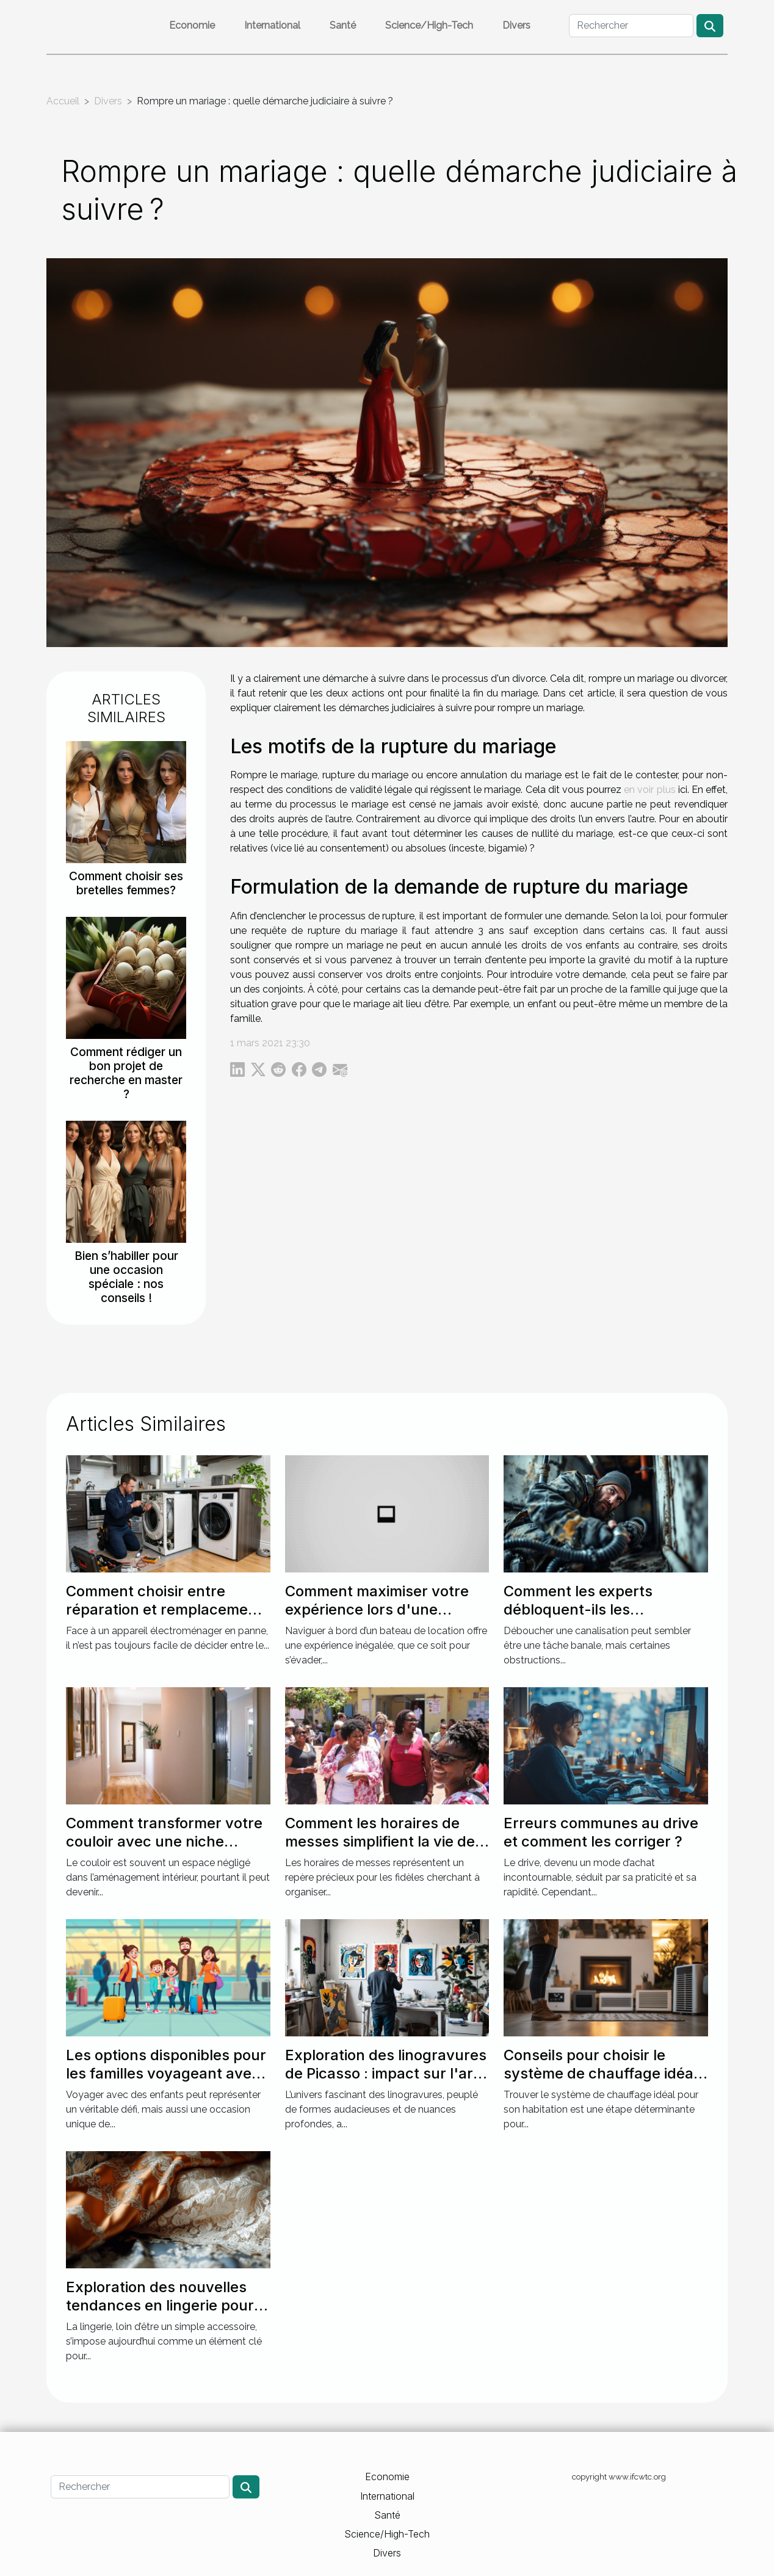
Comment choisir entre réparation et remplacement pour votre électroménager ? (166, 1609)
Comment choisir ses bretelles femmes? (126, 883)
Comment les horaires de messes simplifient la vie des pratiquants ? (384, 1841)
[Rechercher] (631, 25)
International (272, 25)
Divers (516, 25)
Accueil (62, 101)
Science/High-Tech (429, 25)
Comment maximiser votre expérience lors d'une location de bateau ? (377, 1609)
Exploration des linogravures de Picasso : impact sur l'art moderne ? (385, 2073)
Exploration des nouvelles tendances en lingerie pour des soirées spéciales (160, 2305)
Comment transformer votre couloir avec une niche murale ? (164, 1841)
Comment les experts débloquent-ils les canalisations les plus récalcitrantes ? (578, 1618)
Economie (192, 25)
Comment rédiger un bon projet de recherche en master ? (126, 1072)
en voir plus (649, 789)
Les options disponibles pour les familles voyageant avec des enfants (166, 2073)
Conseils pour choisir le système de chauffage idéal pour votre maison (600, 2073)
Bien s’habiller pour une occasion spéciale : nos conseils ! (126, 1276)
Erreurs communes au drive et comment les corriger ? (601, 1832)
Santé (343, 25)
